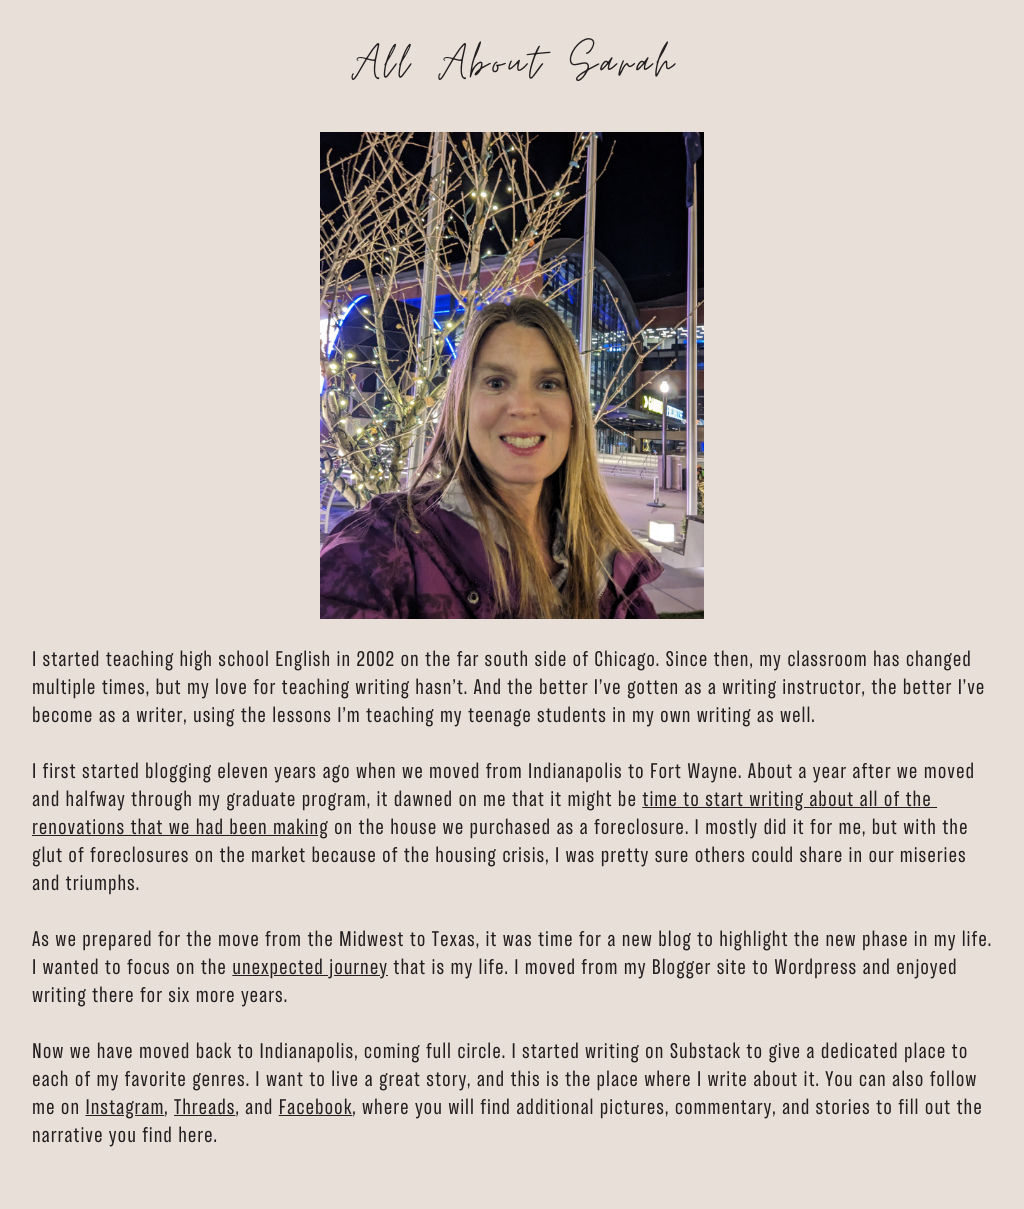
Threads (204, 1109)
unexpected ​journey (310, 969)
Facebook (316, 1109)
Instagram (124, 1109)
